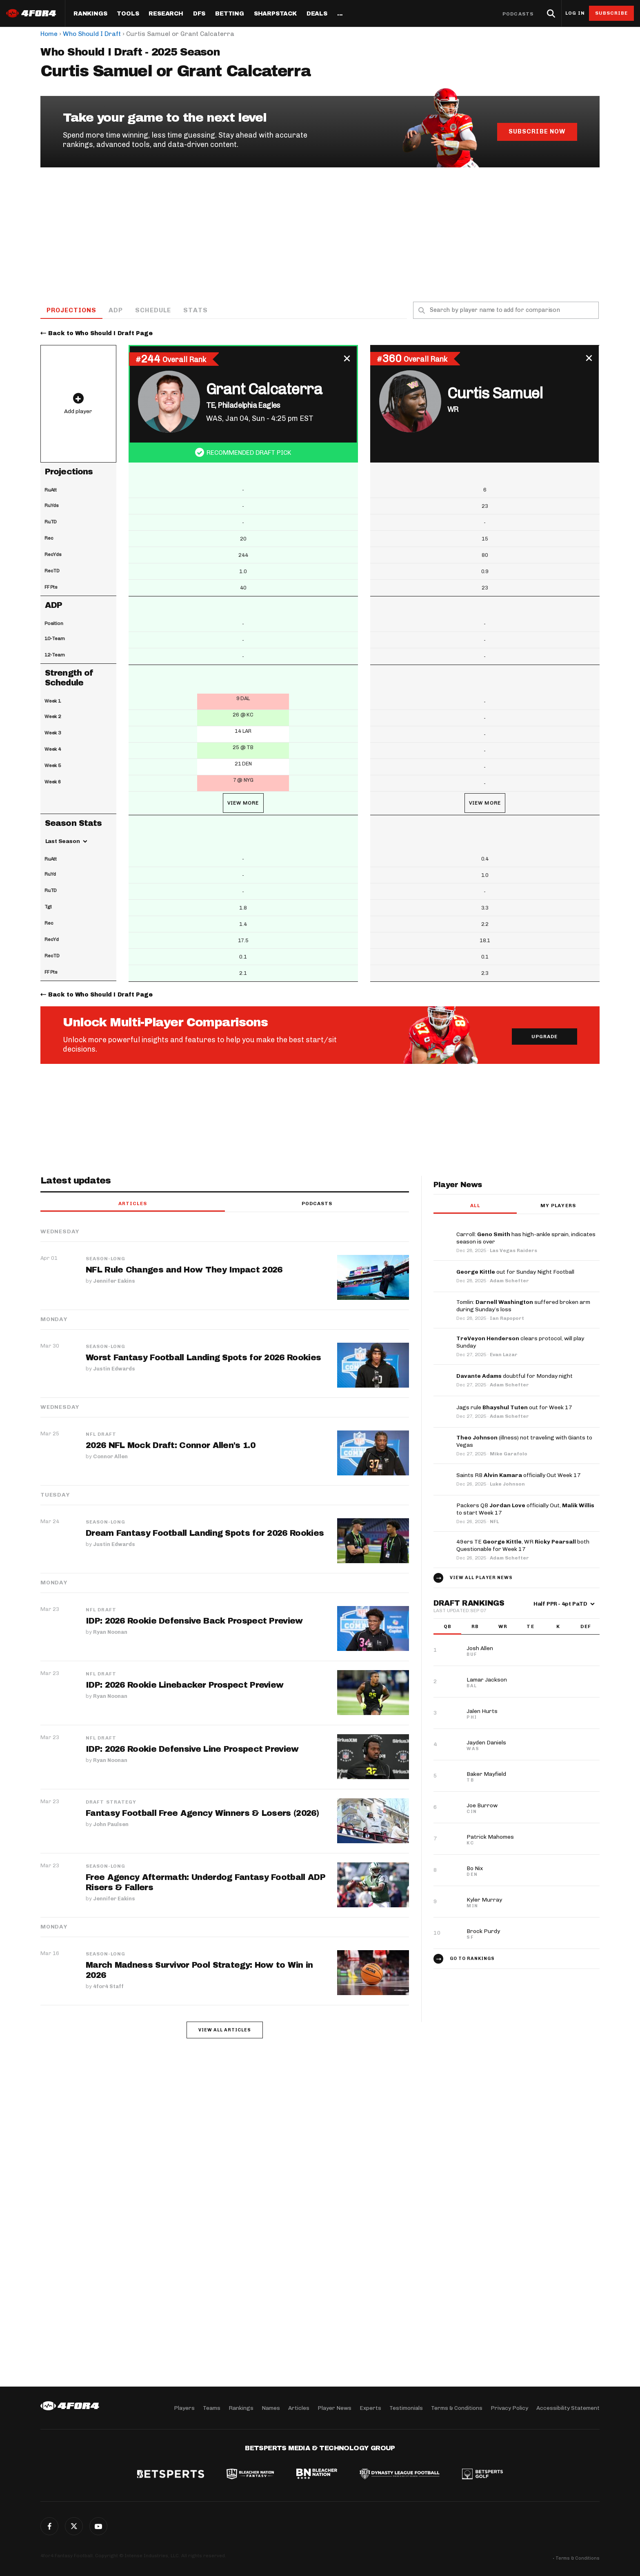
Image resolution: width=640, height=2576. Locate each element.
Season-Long (105, 1259)
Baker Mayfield (486, 1774)
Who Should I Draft (92, 34)
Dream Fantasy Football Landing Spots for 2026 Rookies (205, 1533)
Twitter (74, 2526)
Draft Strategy (111, 1802)
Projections (72, 310)
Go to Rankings (472, 1959)
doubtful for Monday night (514, 1376)
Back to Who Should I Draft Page (100, 334)
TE (530, 1627)
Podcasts (517, 14)
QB (447, 1627)
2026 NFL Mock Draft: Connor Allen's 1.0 (171, 1445)
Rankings (90, 14)
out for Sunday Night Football (515, 1272)
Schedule (154, 310)
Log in (575, 13)
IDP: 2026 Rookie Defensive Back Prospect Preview (194, 1621)
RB (475, 1627)
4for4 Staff (108, 1986)
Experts (370, 2407)
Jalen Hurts (482, 1711)
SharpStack (275, 14)
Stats (196, 310)
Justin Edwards (114, 1369)
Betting (229, 14)
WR (502, 1627)
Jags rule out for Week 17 (514, 1407)
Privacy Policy (509, 2407)
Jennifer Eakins (114, 1281)
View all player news (481, 1578)
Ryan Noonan (110, 1632)
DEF (585, 1627)
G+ (98, 2526)
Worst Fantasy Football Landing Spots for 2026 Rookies (204, 1357)
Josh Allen (480, 1648)
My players (558, 1206)
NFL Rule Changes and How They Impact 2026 (184, 1270)
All (475, 1206)
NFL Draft (101, 1434)
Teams (211, 2407)
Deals (317, 14)
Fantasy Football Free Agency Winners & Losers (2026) (203, 1813)
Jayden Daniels (486, 1743)
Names (271, 2407)
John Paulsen (111, 1824)
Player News (334, 2407)
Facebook (49, 2526)
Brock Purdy (483, 1931)
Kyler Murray (484, 1900)
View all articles (224, 2030)
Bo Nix (475, 1868)
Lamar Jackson (487, 1680)
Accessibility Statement (568, 2407)
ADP (116, 310)
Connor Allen (110, 1456)
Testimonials (406, 2407)
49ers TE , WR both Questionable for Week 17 (522, 1546)
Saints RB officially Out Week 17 (518, 1475)
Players (184, 2407)
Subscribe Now (537, 131)
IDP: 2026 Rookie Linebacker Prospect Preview (184, 1685)
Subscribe (611, 13)
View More (243, 803)
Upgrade (544, 1037)
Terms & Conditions (456, 2407)
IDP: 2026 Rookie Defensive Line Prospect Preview (192, 1749)
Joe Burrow (482, 1805)
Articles (132, 1204)
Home (49, 34)
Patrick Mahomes (490, 1837)
